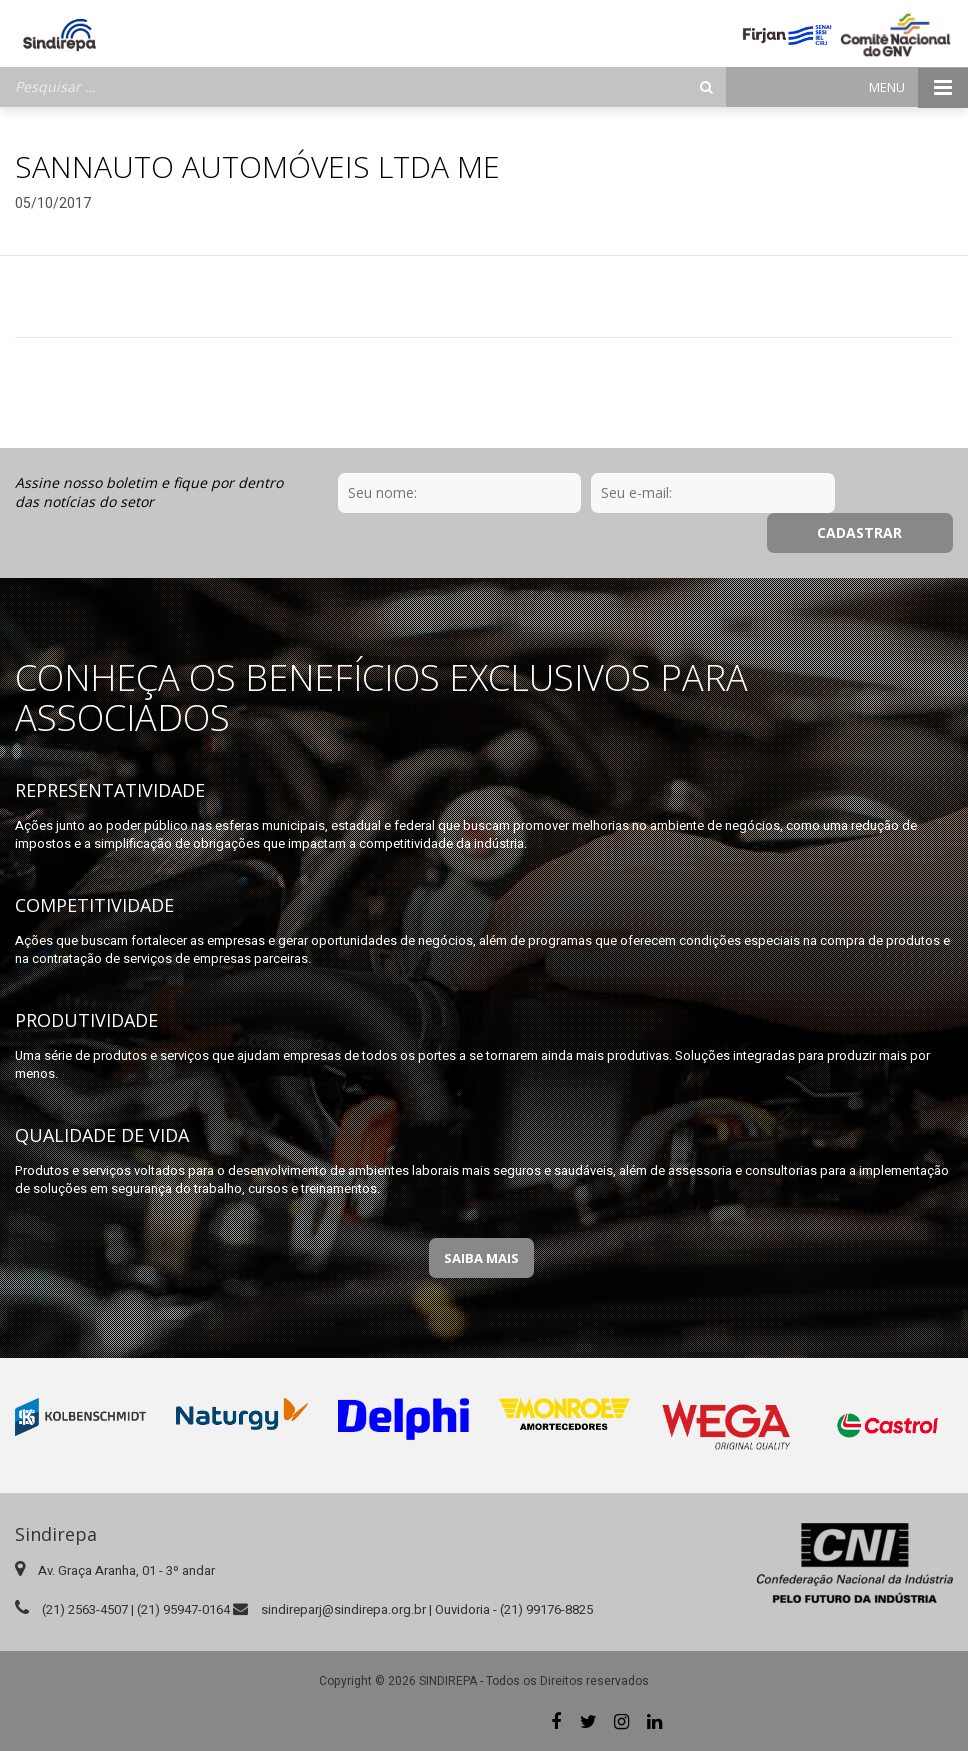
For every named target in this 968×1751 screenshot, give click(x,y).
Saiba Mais (481, 1258)
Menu (918, 87)
